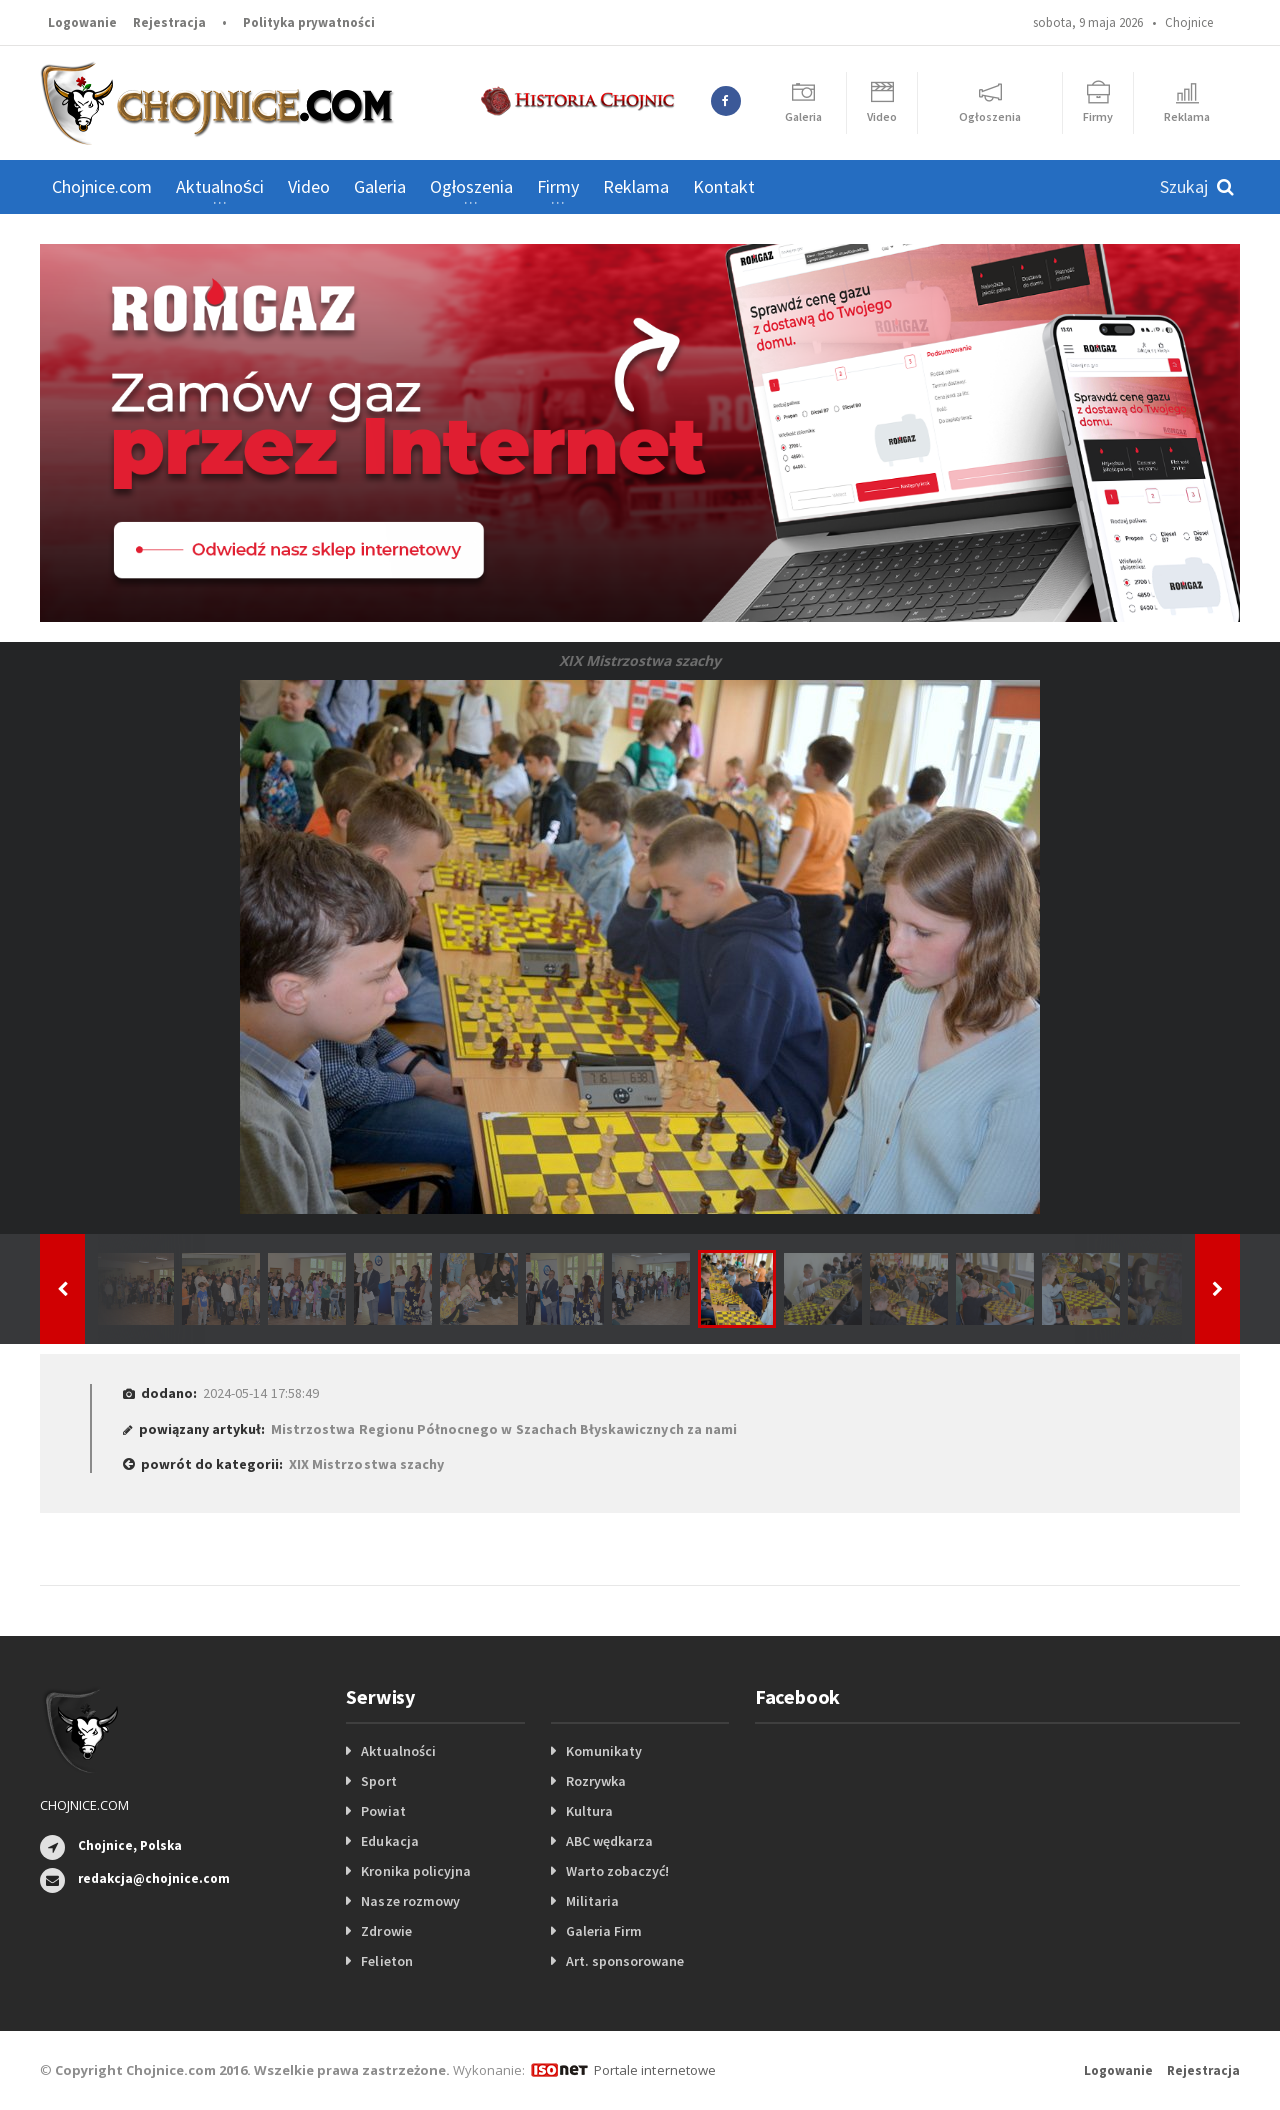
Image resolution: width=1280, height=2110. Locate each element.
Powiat (383, 1811)
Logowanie (82, 22)
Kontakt (724, 186)
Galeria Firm (604, 1931)
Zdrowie (386, 1931)
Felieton (386, 1961)
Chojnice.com (102, 186)
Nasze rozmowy (410, 1901)
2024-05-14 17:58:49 (260, 1393)
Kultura (589, 1811)
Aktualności (398, 1751)
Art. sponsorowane (625, 1961)
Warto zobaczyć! (617, 1871)
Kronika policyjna (415, 1871)
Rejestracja (169, 22)
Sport (378, 1781)
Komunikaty (604, 1751)
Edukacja (389, 1841)
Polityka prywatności (309, 22)
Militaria (592, 1901)
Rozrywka (596, 1781)
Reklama (636, 186)
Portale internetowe (654, 2070)
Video (309, 186)
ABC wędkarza (609, 1841)
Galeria (380, 186)
